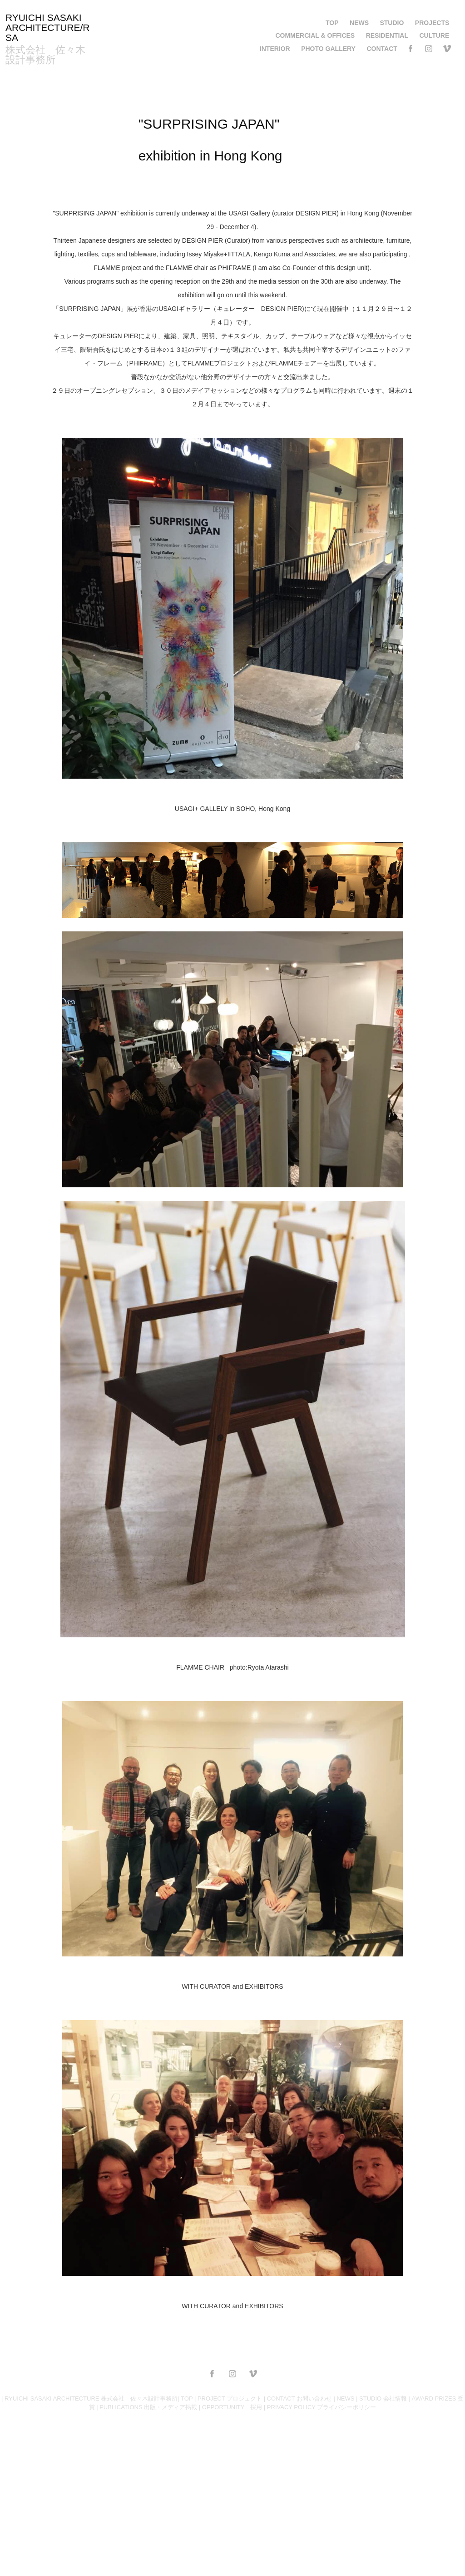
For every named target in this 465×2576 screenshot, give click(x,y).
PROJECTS (432, 22)
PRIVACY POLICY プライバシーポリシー (321, 2407)
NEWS (359, 22)
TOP (332, 22)
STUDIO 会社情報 (383, 2398)
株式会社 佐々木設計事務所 (45, 54)
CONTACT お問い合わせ (299, 2398)
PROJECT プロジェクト (230, 2398)
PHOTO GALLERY (328, 48)
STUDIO (392, 22)
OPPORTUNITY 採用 (232, 2407)
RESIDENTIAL (387, 35)
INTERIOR (275, 48)
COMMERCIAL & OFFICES (315, 35)
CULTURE (434, 35)
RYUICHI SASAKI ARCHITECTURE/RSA (47, 27)
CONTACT (381, 48)
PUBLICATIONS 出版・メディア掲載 (148, 2407)
